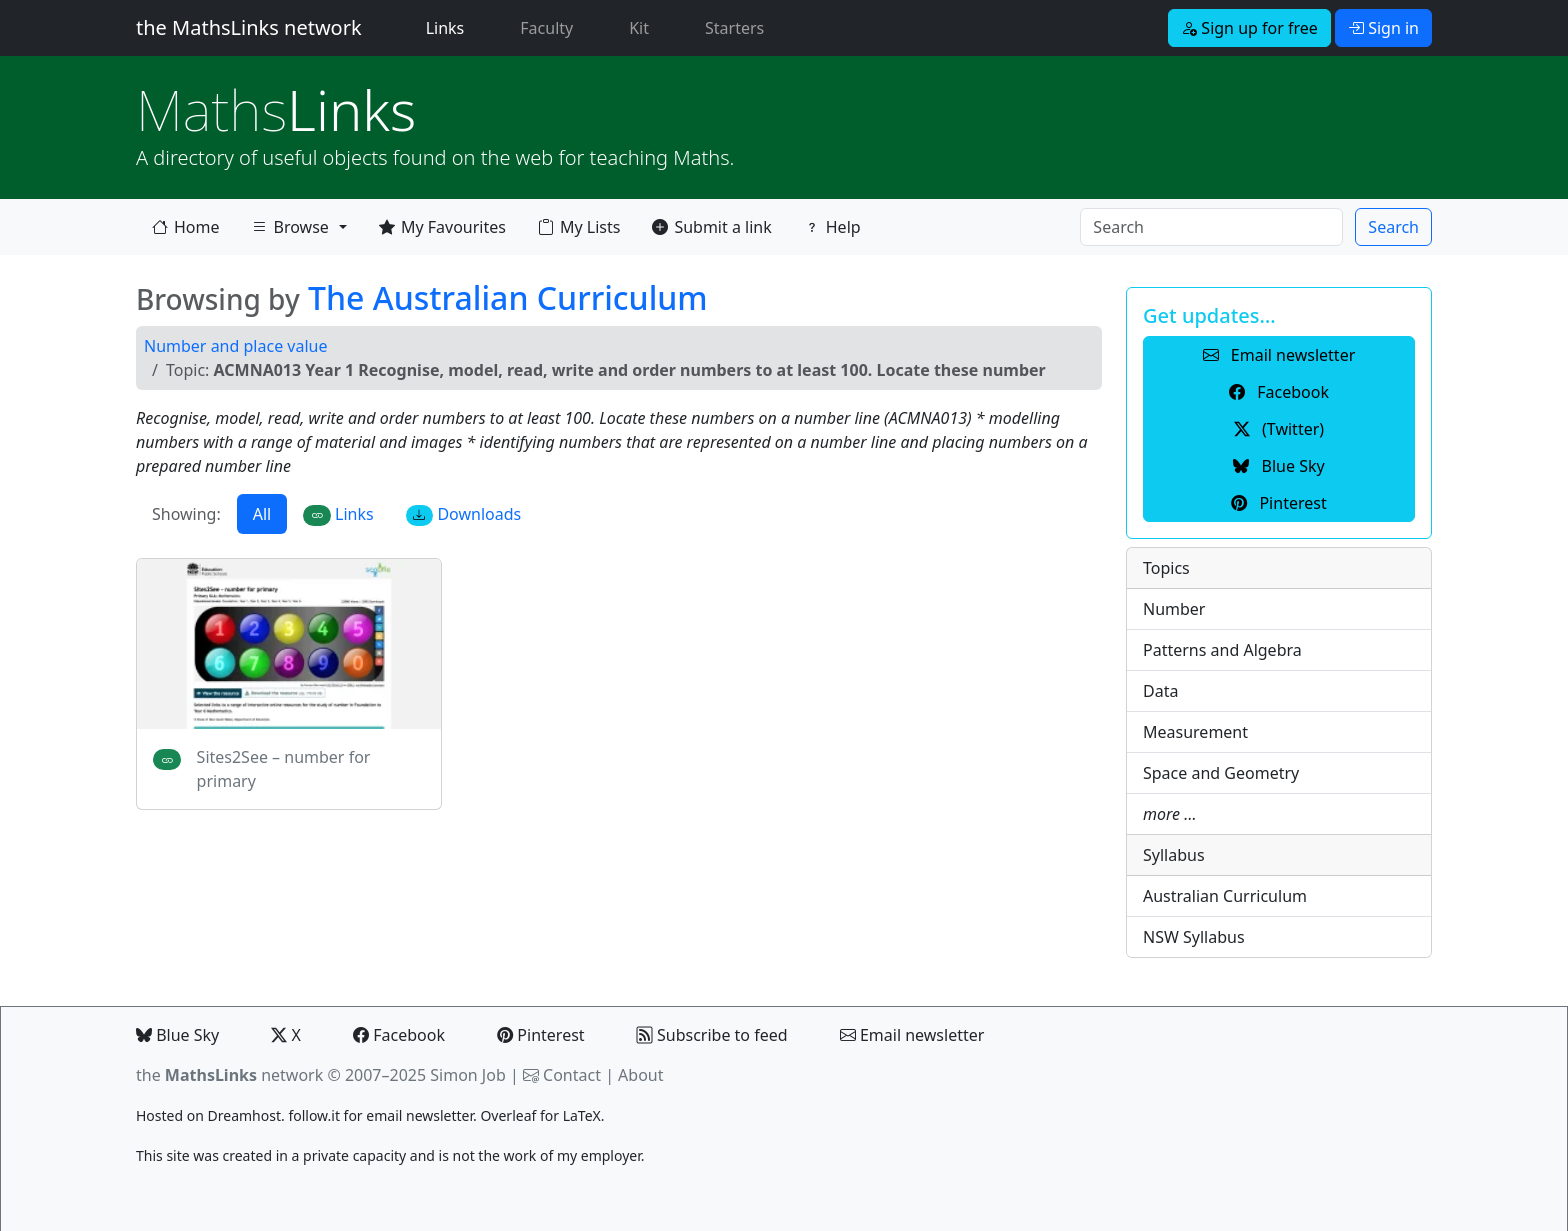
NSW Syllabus (1194, 937)
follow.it (314, 1115)
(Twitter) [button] (1279, 429)
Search (1393, 227)
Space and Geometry (1221, 773)
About (640, 1075)
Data (1160, 691)
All (262, 514)
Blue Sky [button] (1278, 466)
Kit (639, 28)
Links (449, 27)
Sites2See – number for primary (284, 769)
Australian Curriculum (1225, 896)
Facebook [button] (1279, 392)
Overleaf (508, 1115)
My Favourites (442, 227)
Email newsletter (912, 1035)
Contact (572, 1075)
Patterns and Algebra (1222, 650)
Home (186, 227)
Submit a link (711, 227)
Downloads (464, 514)
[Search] (1211, 227)
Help (832, 227)
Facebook (399, 1035)
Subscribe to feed (712, 1035)
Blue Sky (177, 1035)
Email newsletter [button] (1279, 355)
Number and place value (235, 346)
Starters (734, 28)
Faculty (546, 28)
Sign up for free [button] (1249, 28)
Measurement (1195, 732)
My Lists (579, 227)
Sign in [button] (1383, 28)
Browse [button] (290, 231)
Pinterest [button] (1278, 503)
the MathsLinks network (249, 27)
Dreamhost (244, 1115)
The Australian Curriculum (508, 297)
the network (229, 1075)
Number (1174, 609)
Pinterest (540, 1035)
